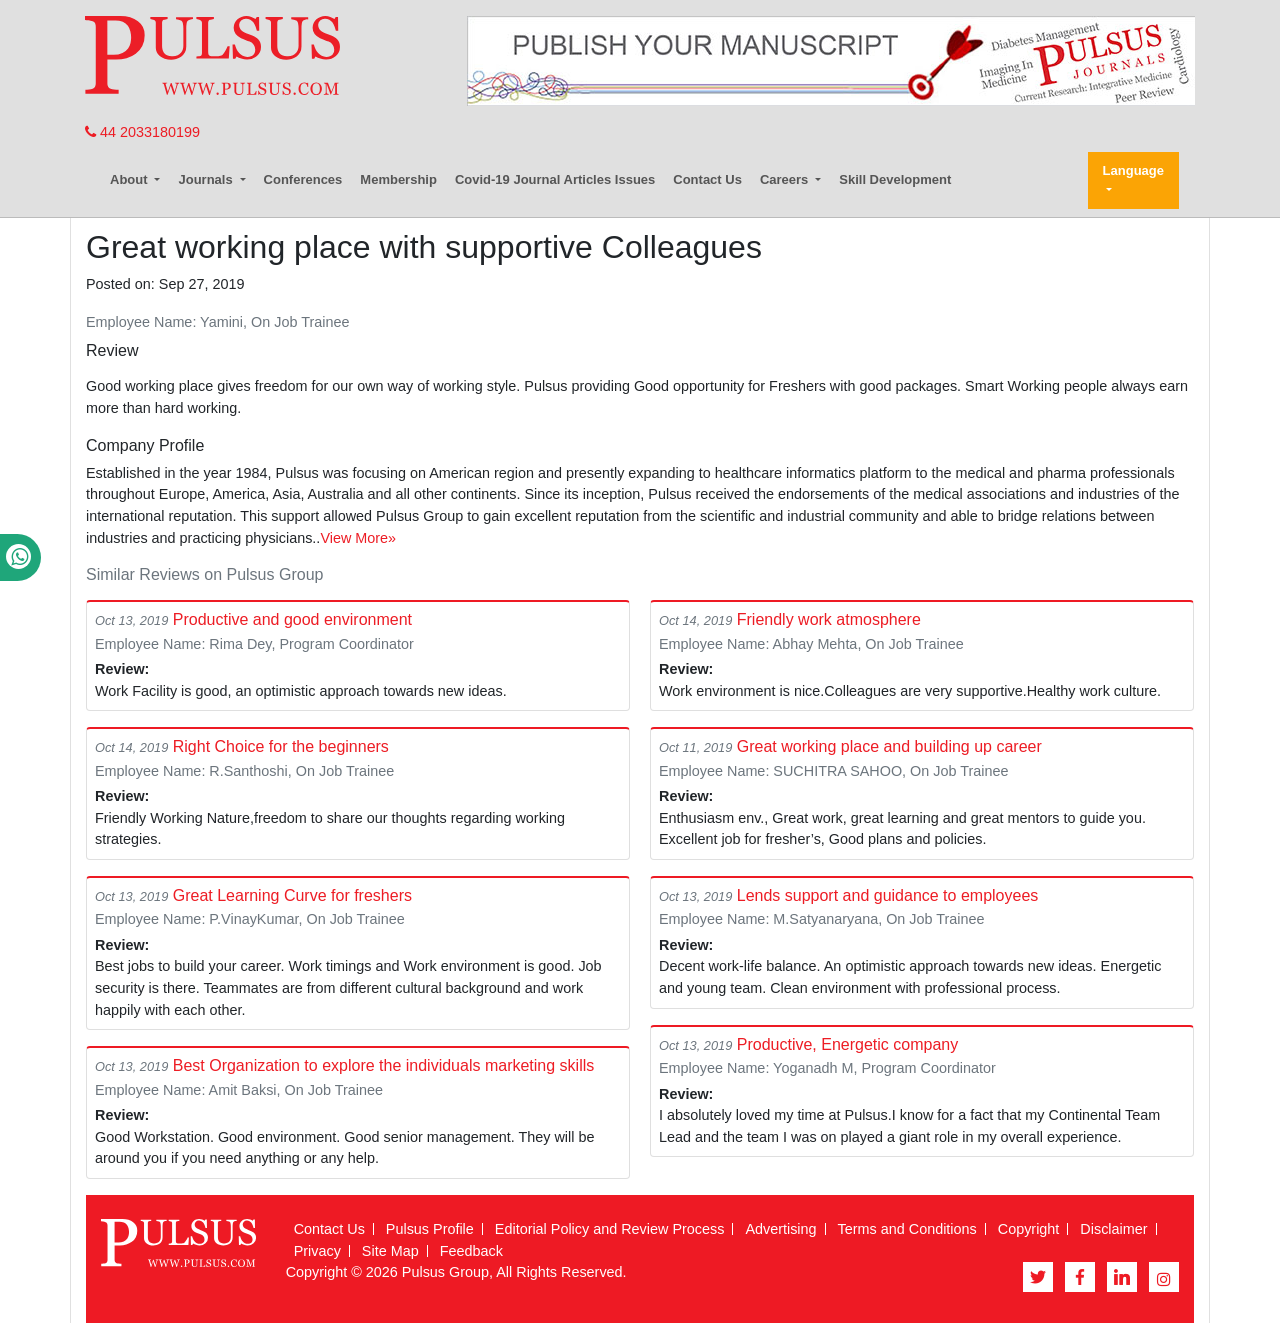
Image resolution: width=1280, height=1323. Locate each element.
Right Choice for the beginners (281, 746)
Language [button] (1133, 170)
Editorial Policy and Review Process (610, 1229)
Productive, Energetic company (847, 1044)
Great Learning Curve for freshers (292, 895)
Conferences (303, 179)
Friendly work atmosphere (829, 619)
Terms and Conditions (907, 1229)
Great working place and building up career (889, 746)
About (130, 179)
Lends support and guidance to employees (888, 895)
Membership (398, 179)
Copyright (1029, 1229)
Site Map (390, 1251)
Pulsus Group (445, 1272)
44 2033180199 (142, 132)
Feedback (471, 1251)
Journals (207, 179)
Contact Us (707, 179)
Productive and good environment (292, 619)
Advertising (780, 1229)
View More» (358, 538)
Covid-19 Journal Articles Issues (555, 179)
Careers (786, 179)
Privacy (317, 1251)
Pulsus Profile (430, 1229)
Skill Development (895, 179)
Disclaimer (1113, 1229)
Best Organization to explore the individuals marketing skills (384, 1065)
